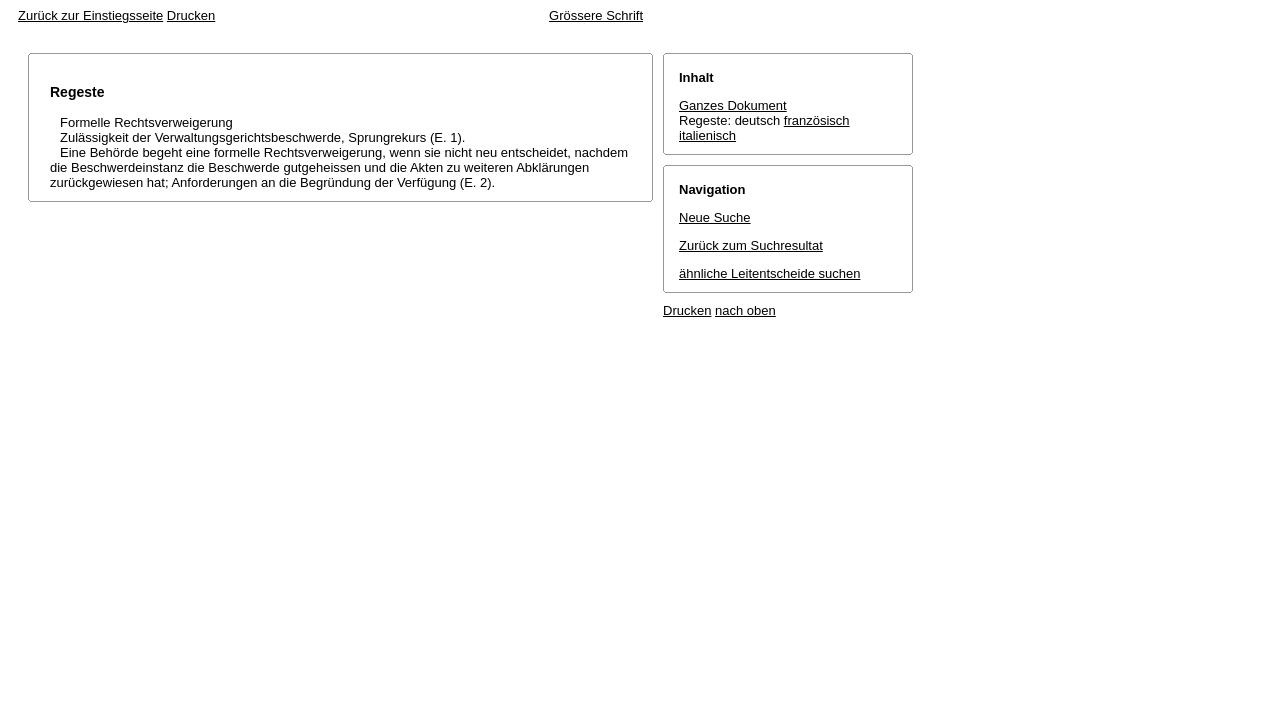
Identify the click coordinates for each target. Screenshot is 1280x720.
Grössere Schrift (596, 15)
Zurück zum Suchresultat (751, 245)
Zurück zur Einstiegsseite (90, 15)
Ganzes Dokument (733, 105)
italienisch (707, 135)
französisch (817, 120)
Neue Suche (715, 217)
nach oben (745, 310)
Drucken (191, 15)
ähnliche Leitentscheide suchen (769, 273)
